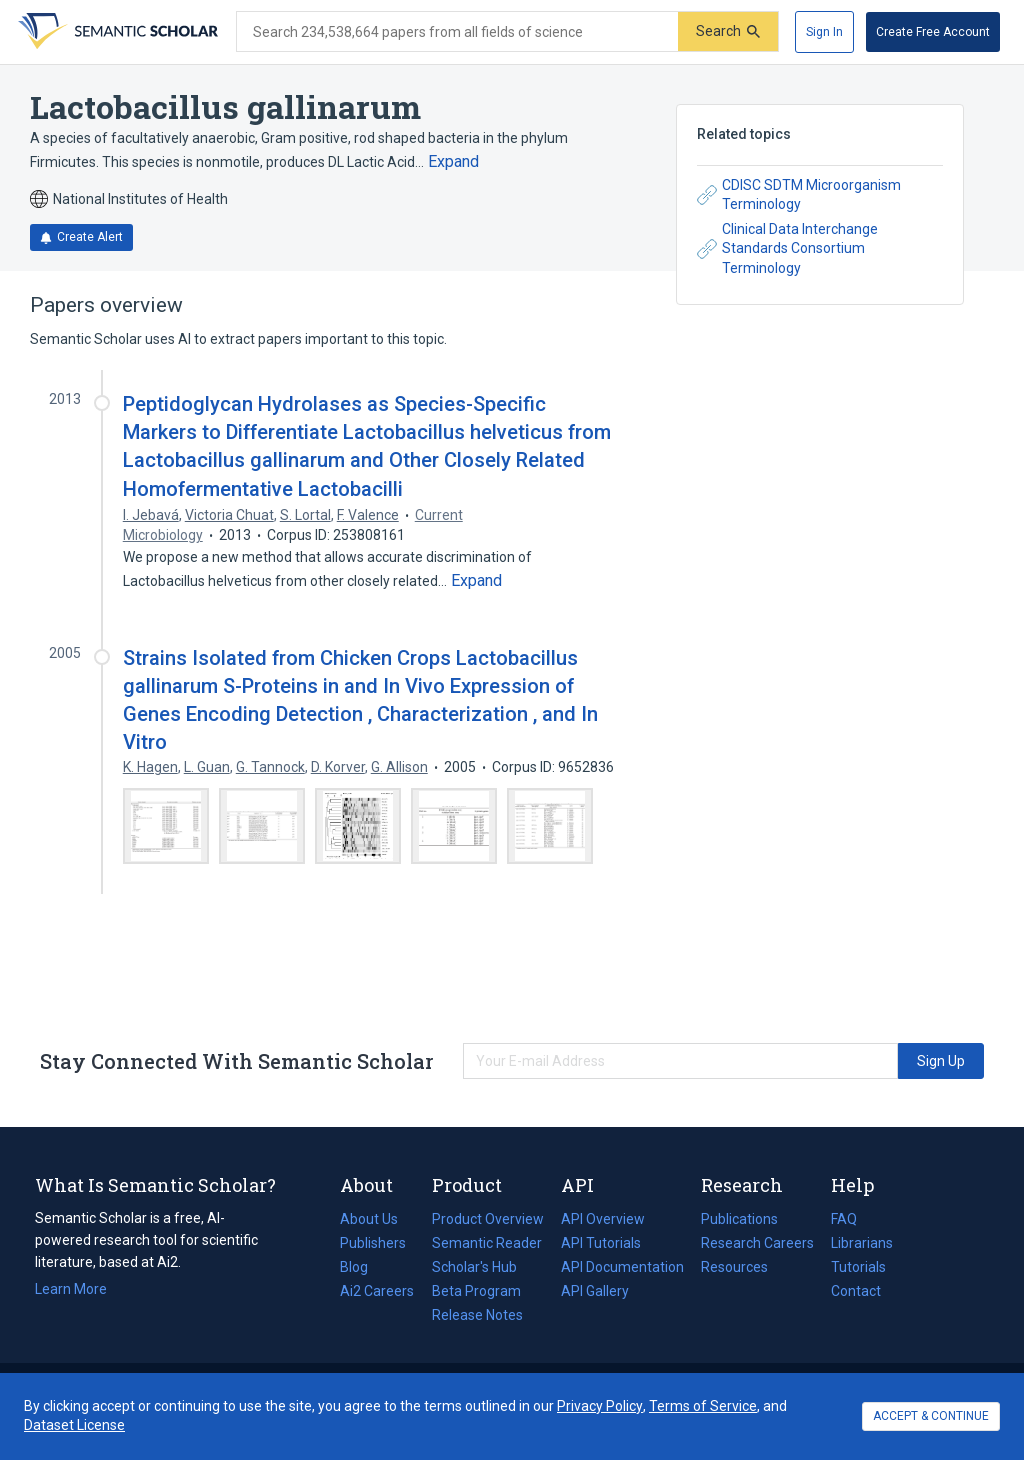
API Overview (603, 1219)
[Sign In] (824, 32)
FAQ (844, 1219)
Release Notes (477, 1315)
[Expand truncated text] (453, 162)
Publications (739, 1219)
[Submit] (728, 31)
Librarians (862, 1243)
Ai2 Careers (377, 1291)
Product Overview (488, 1219)
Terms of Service (703, 1406)
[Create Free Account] (933, 32)
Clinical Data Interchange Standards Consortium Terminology (787, 248)
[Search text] (457, 32)
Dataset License (74, 1425)
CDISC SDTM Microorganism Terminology (799, 195)
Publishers (373, 1243)
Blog (362, 1267)
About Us (369, 1219)
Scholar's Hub (474, 1267)
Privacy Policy (600, 1406)
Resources (734, 1267)
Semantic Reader (487, 1243)
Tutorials (858, 1267)
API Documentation (622, 1267)
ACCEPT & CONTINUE (931, 1416)
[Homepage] (116, 32)
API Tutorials (601, 1243)
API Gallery (595, 1291)
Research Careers (757, 1243)
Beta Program (476, 1291)
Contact (856, 1291)
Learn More (71, 1289)
